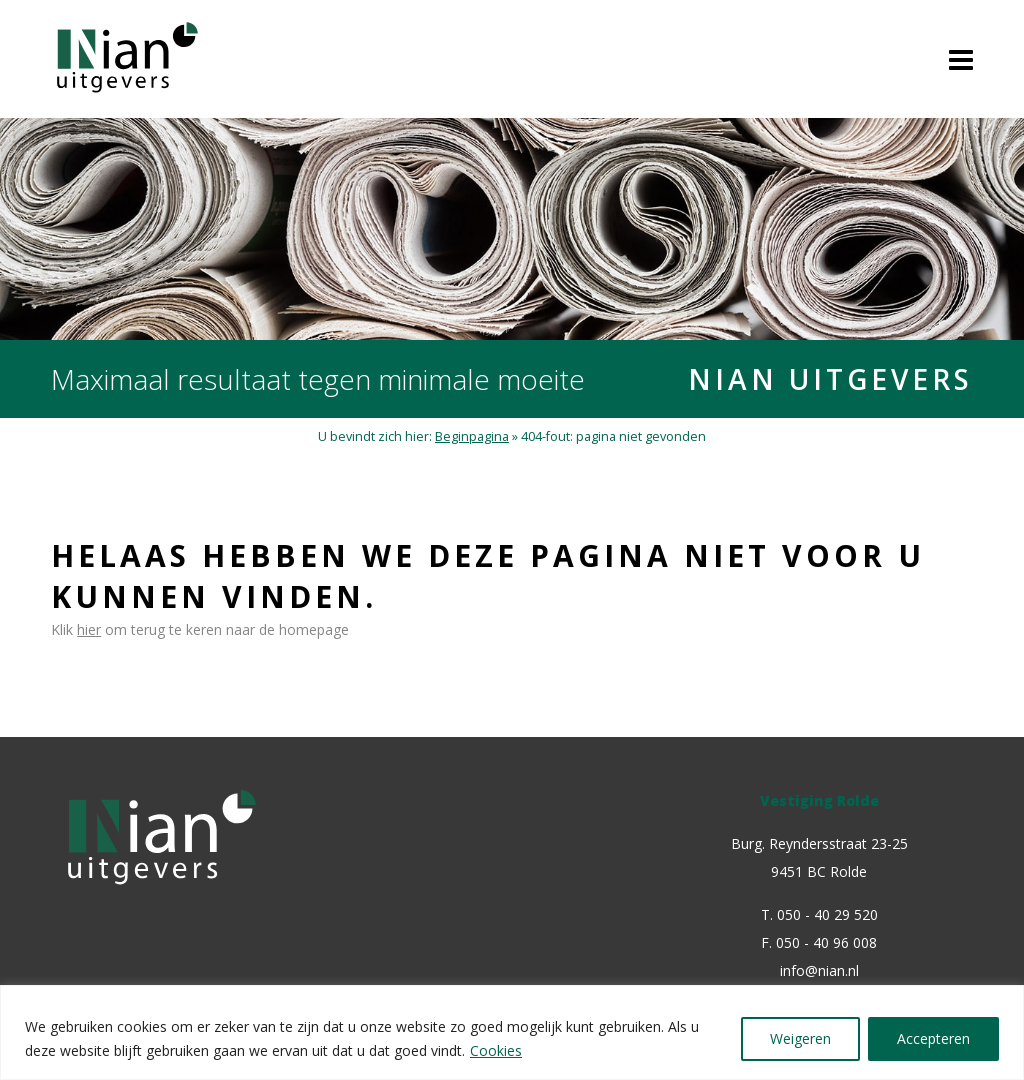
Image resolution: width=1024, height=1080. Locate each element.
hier (89, 629)
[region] (512, 1032)
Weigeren (800, 1038)
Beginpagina (472, 436)
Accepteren (933, 1038)
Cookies (496, 1050)
